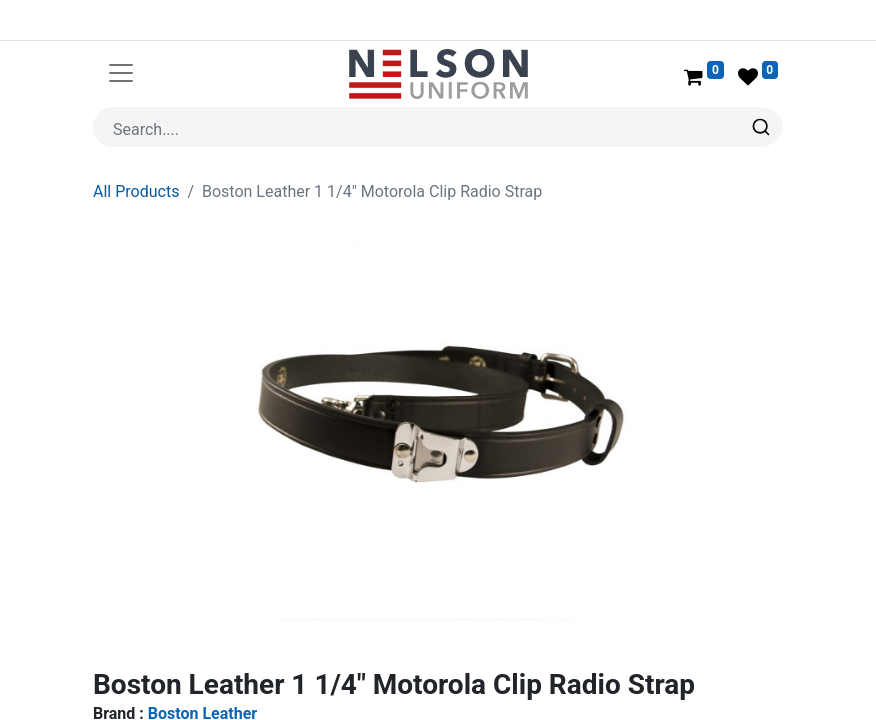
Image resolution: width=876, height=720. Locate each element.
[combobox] (438, 127)
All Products (136, 191)
